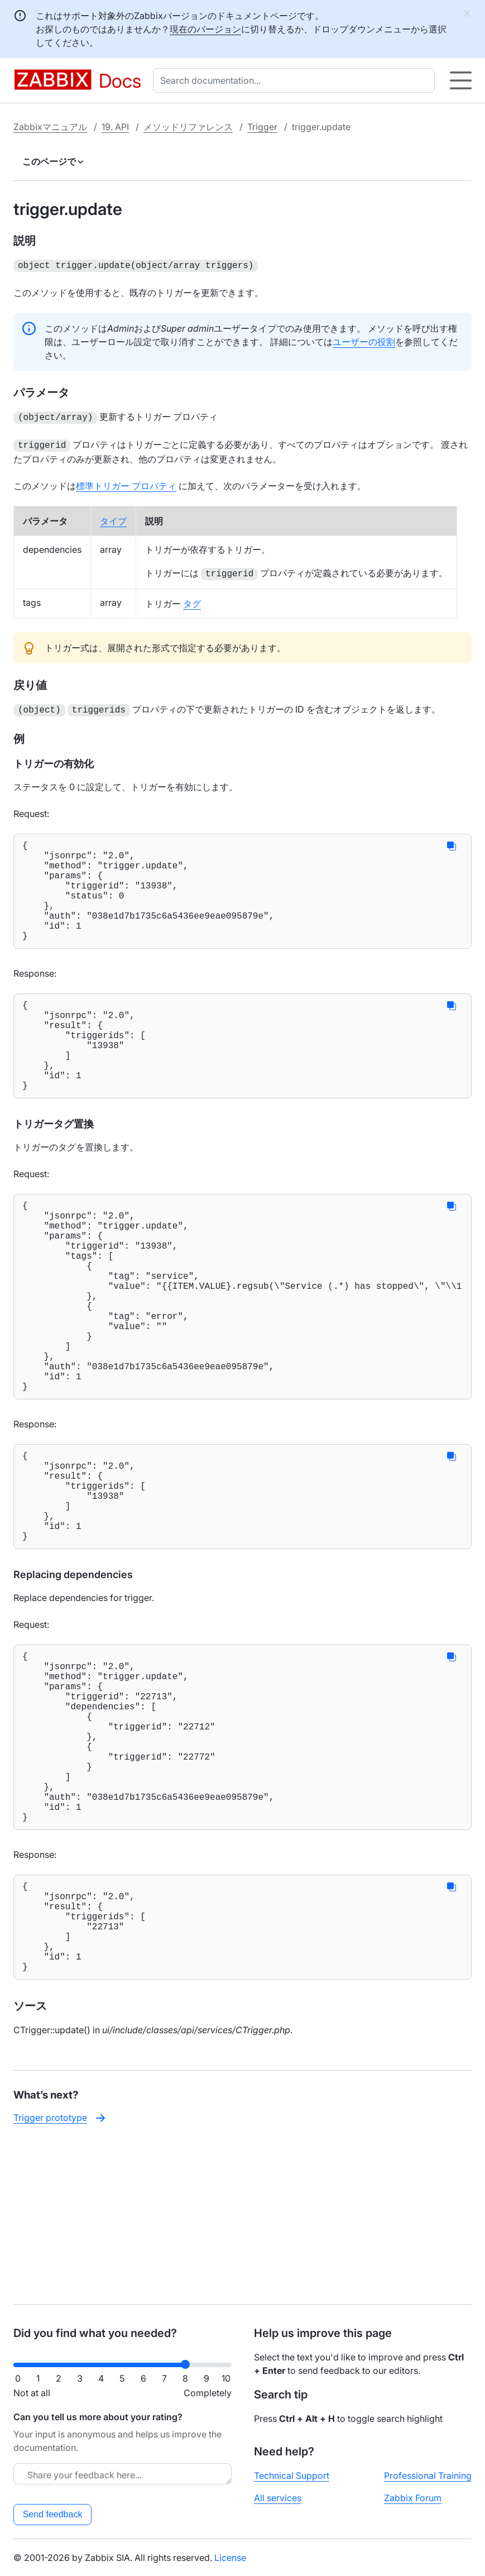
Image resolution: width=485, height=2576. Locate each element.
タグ (192, 600)
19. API (115, 126)
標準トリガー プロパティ (126, 482)
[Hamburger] (461, 80)
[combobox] (296, 80)
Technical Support (291, 2475)
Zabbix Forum (412, 2497)
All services (277, 2497)
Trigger (262, 126)
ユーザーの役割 (364, 340)
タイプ (113, 517)
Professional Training (428, 2475)
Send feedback (53, 2514)
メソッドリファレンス (188, 126)
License (230, 2557)
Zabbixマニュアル (50, 126)
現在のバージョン (205, 29)
